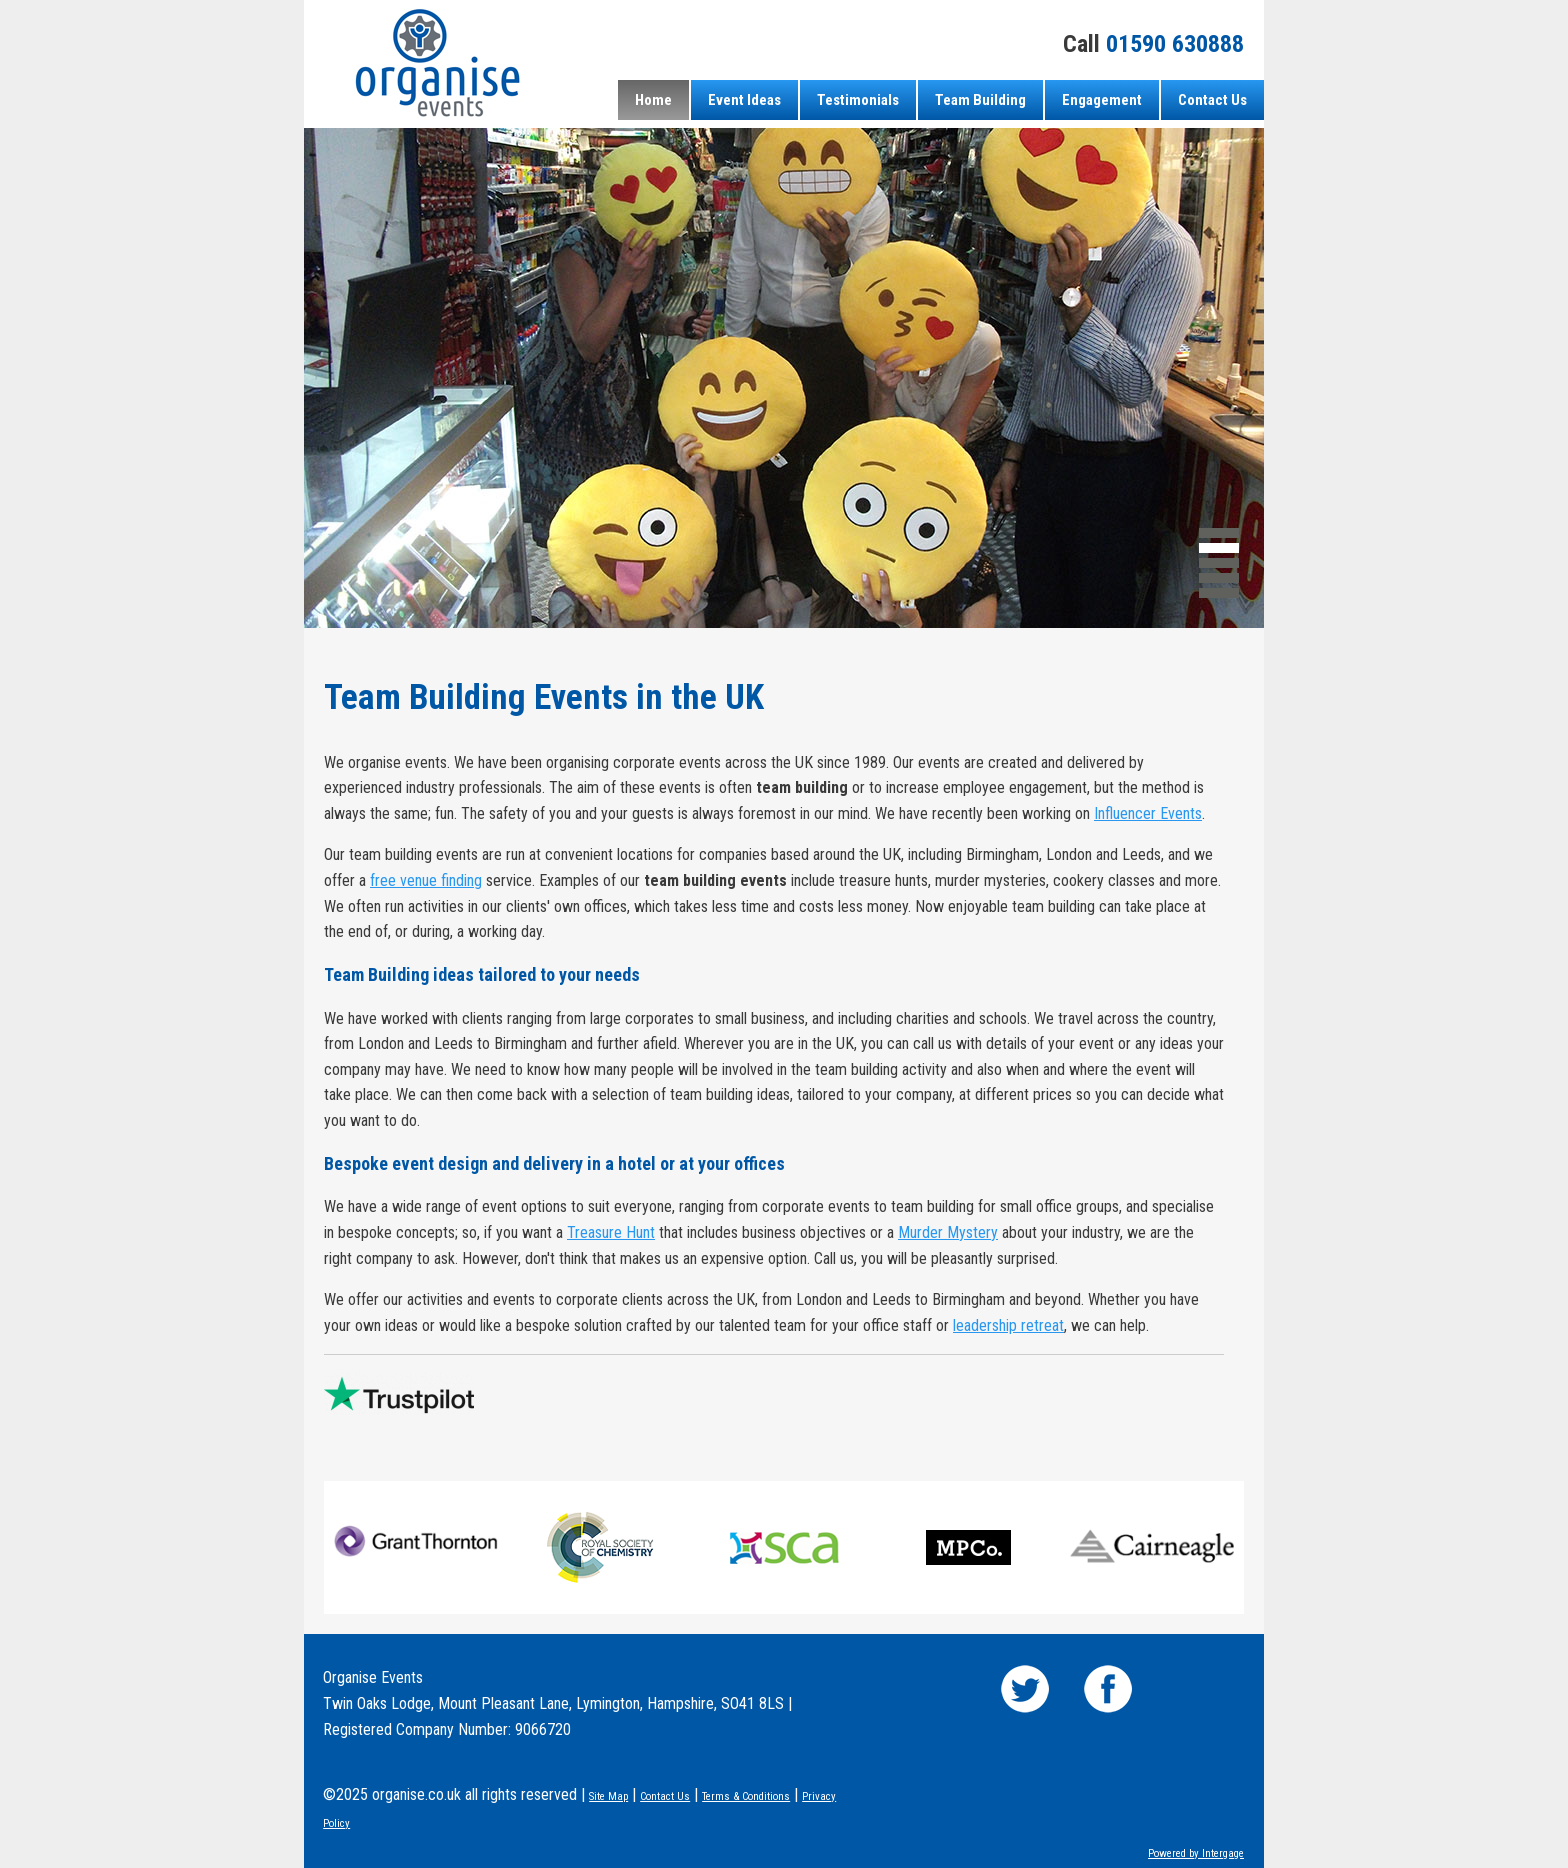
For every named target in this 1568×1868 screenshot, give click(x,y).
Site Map (608, 1796)
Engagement (1102, 100)
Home (653, 100)
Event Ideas (744, 100)
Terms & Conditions (746, 1796)
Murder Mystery (948, 1232)
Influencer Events (1148, 813)
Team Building (980, 100)
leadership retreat (1008, 1325)
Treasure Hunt (611, 1232)
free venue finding (426, 880)
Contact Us (1212, 100)
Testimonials (858, 100)
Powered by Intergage (1196, 1853)
